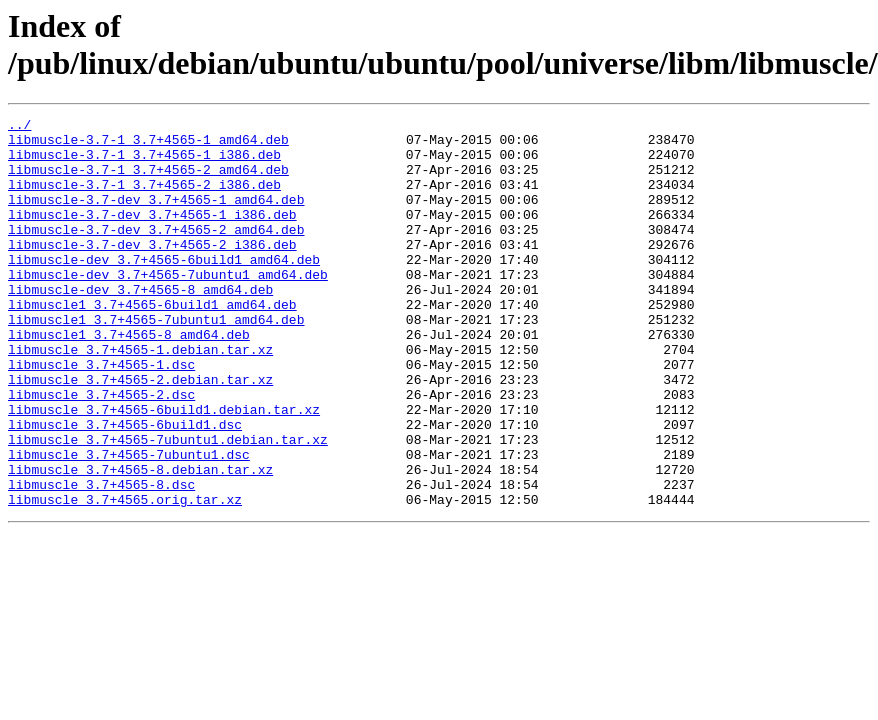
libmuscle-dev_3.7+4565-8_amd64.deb (140, 325)
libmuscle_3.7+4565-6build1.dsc (125, 487)
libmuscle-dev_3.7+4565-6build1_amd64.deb (164, 289)
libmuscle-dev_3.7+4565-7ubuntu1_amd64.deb (168, 307)
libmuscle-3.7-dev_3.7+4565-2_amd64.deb (156, 253)
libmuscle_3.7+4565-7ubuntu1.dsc (129, 523)
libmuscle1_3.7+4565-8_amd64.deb (129, 379)
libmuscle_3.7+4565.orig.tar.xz (125, 577)
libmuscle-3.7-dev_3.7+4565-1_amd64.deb (156, 217)
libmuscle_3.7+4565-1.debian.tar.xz (140, 397)
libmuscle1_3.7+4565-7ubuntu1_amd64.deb (156, 361)
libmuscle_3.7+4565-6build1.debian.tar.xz (164, 469)
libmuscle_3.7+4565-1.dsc (101, 415)
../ (19, 127)
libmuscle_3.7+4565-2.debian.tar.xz (140, 433)
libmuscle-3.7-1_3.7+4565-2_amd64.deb (148, 181)
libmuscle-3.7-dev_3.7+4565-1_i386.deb (152, 235)
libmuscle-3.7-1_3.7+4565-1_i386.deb (144, 163)
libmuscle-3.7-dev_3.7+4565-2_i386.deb (152, 271)
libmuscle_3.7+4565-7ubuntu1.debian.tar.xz (168, 505)
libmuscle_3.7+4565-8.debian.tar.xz (140, 541)
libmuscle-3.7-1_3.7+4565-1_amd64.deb (148, 145)
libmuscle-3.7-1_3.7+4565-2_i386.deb (144, 199)
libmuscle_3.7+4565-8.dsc (101, 559)
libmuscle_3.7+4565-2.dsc (101, 451)
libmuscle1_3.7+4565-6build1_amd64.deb (152, 343)
